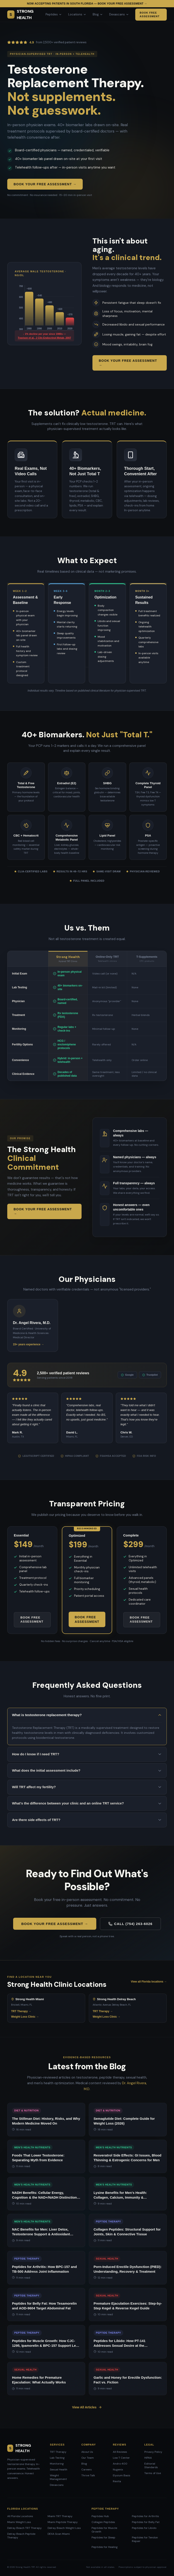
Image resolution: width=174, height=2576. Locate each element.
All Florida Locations (20, 2516)
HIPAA (148, 2458)
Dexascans (119, 14)
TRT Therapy (58, 2452)
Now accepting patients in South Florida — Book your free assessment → (87, 3)
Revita (117, 2481)
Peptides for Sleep (103, 2537)
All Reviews (120, 2452)
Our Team (87, 2458)
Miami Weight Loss (19, 2522)
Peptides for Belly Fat (146, 2522)
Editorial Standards (151, 2465)
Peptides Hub (100, 2516)
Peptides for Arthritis (145, 2516)
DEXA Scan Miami (59, 2534)
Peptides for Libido (144, 2528)
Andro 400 (120, 2463)
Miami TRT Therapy (60, 2516)
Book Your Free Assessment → (45, 184)
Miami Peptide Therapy (63, 2522)
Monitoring (57, 2463)
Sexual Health (58, 2469)
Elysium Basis (121, 2475)
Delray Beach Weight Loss (64, 2528)
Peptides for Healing (105, 2547)
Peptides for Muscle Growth (104, 2529)
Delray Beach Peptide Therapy (21, 2535)
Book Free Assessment (150, 14)
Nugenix (118, 2469)
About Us (87, 2452)
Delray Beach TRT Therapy (24, 2528)
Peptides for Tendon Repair (145, 2539)
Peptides (54, 14)
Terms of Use (152, 2473)
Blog (98, 14)
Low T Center (121, 2458)
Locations (77, 14)
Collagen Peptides (103, 2522)
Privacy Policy (153, 2452)
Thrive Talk (88, 2475)
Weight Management (58, 2477)
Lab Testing (57, 2458)
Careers (86, 2469)
